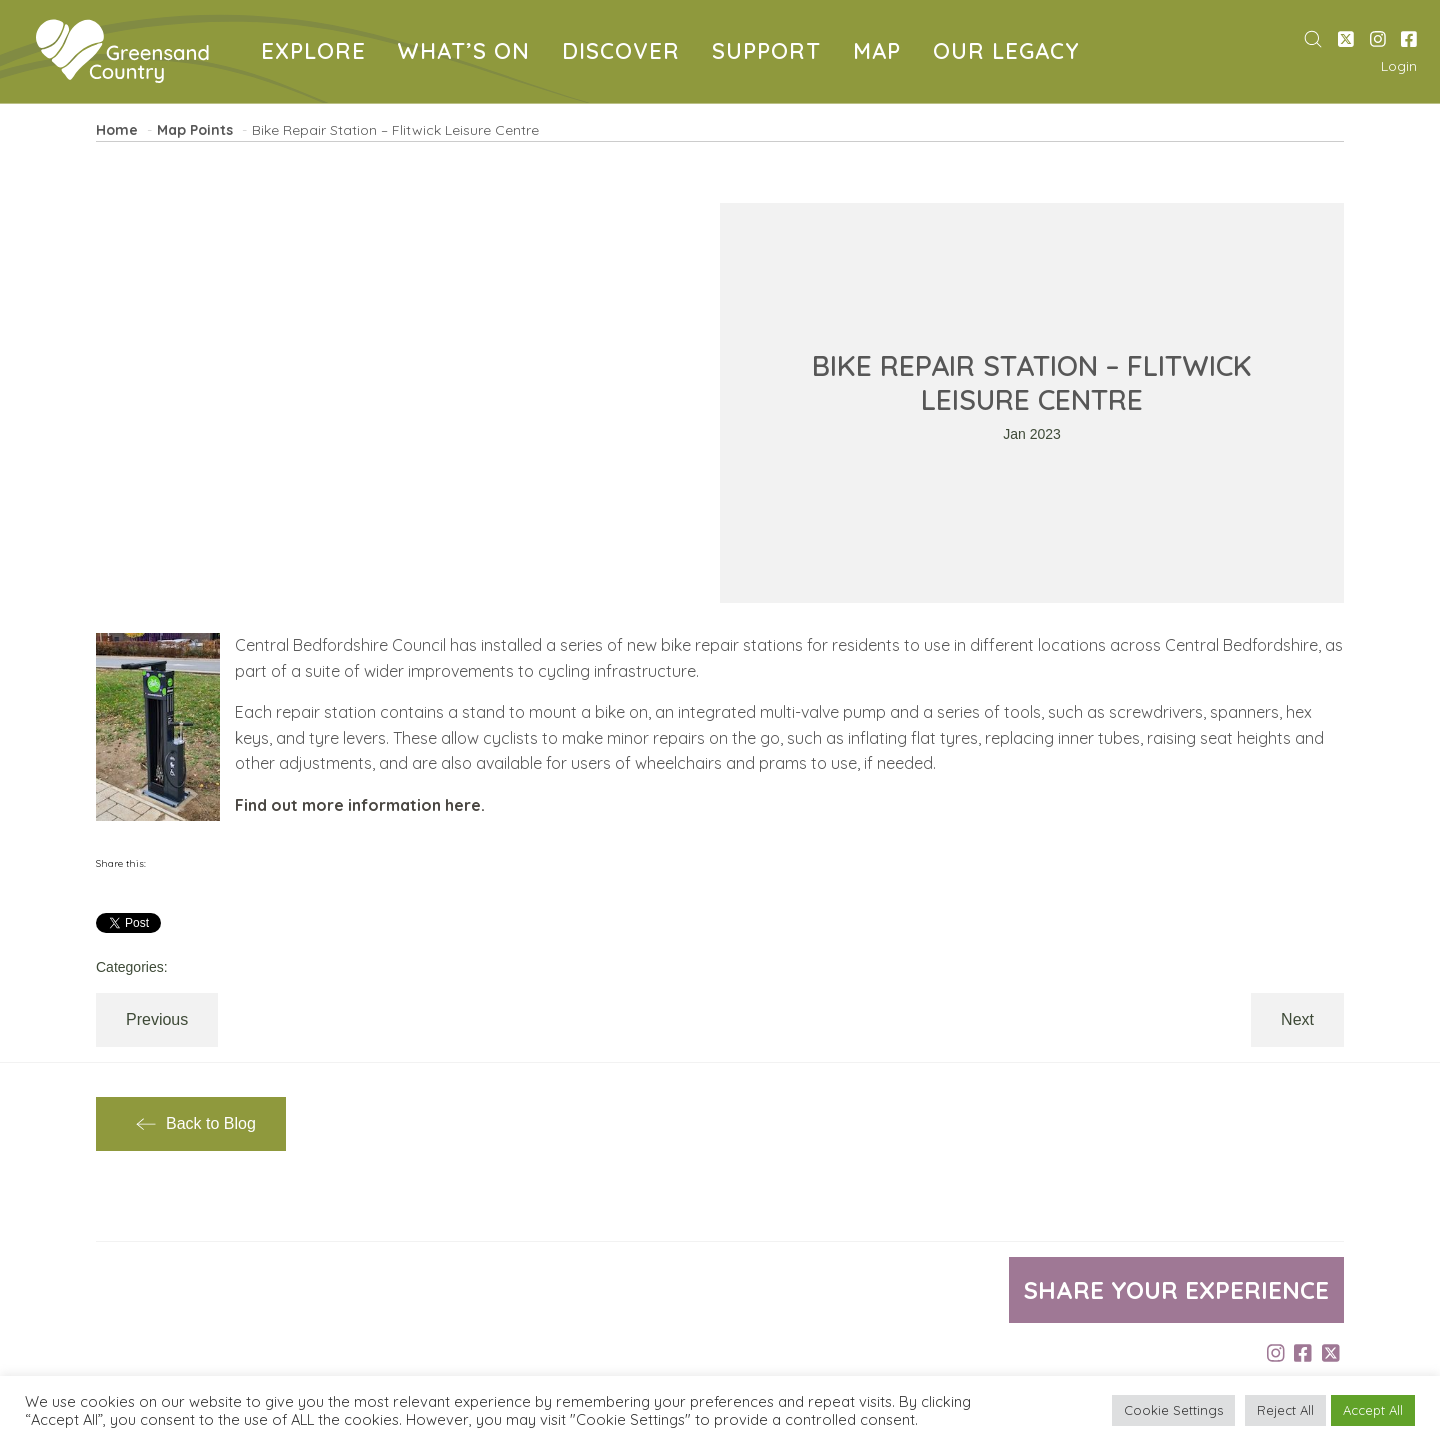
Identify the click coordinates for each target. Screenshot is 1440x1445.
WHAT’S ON (468, 53)
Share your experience (1176, 1290)
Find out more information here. (360, 805)
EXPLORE (317, 53)
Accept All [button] (1373, 1410)
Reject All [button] (1285, 1410)
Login (1399, 66)
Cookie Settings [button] (1173, 1410)
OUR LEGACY (1010, 53)
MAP (881, 53)
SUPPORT (770, 53)
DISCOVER (625, 53)
